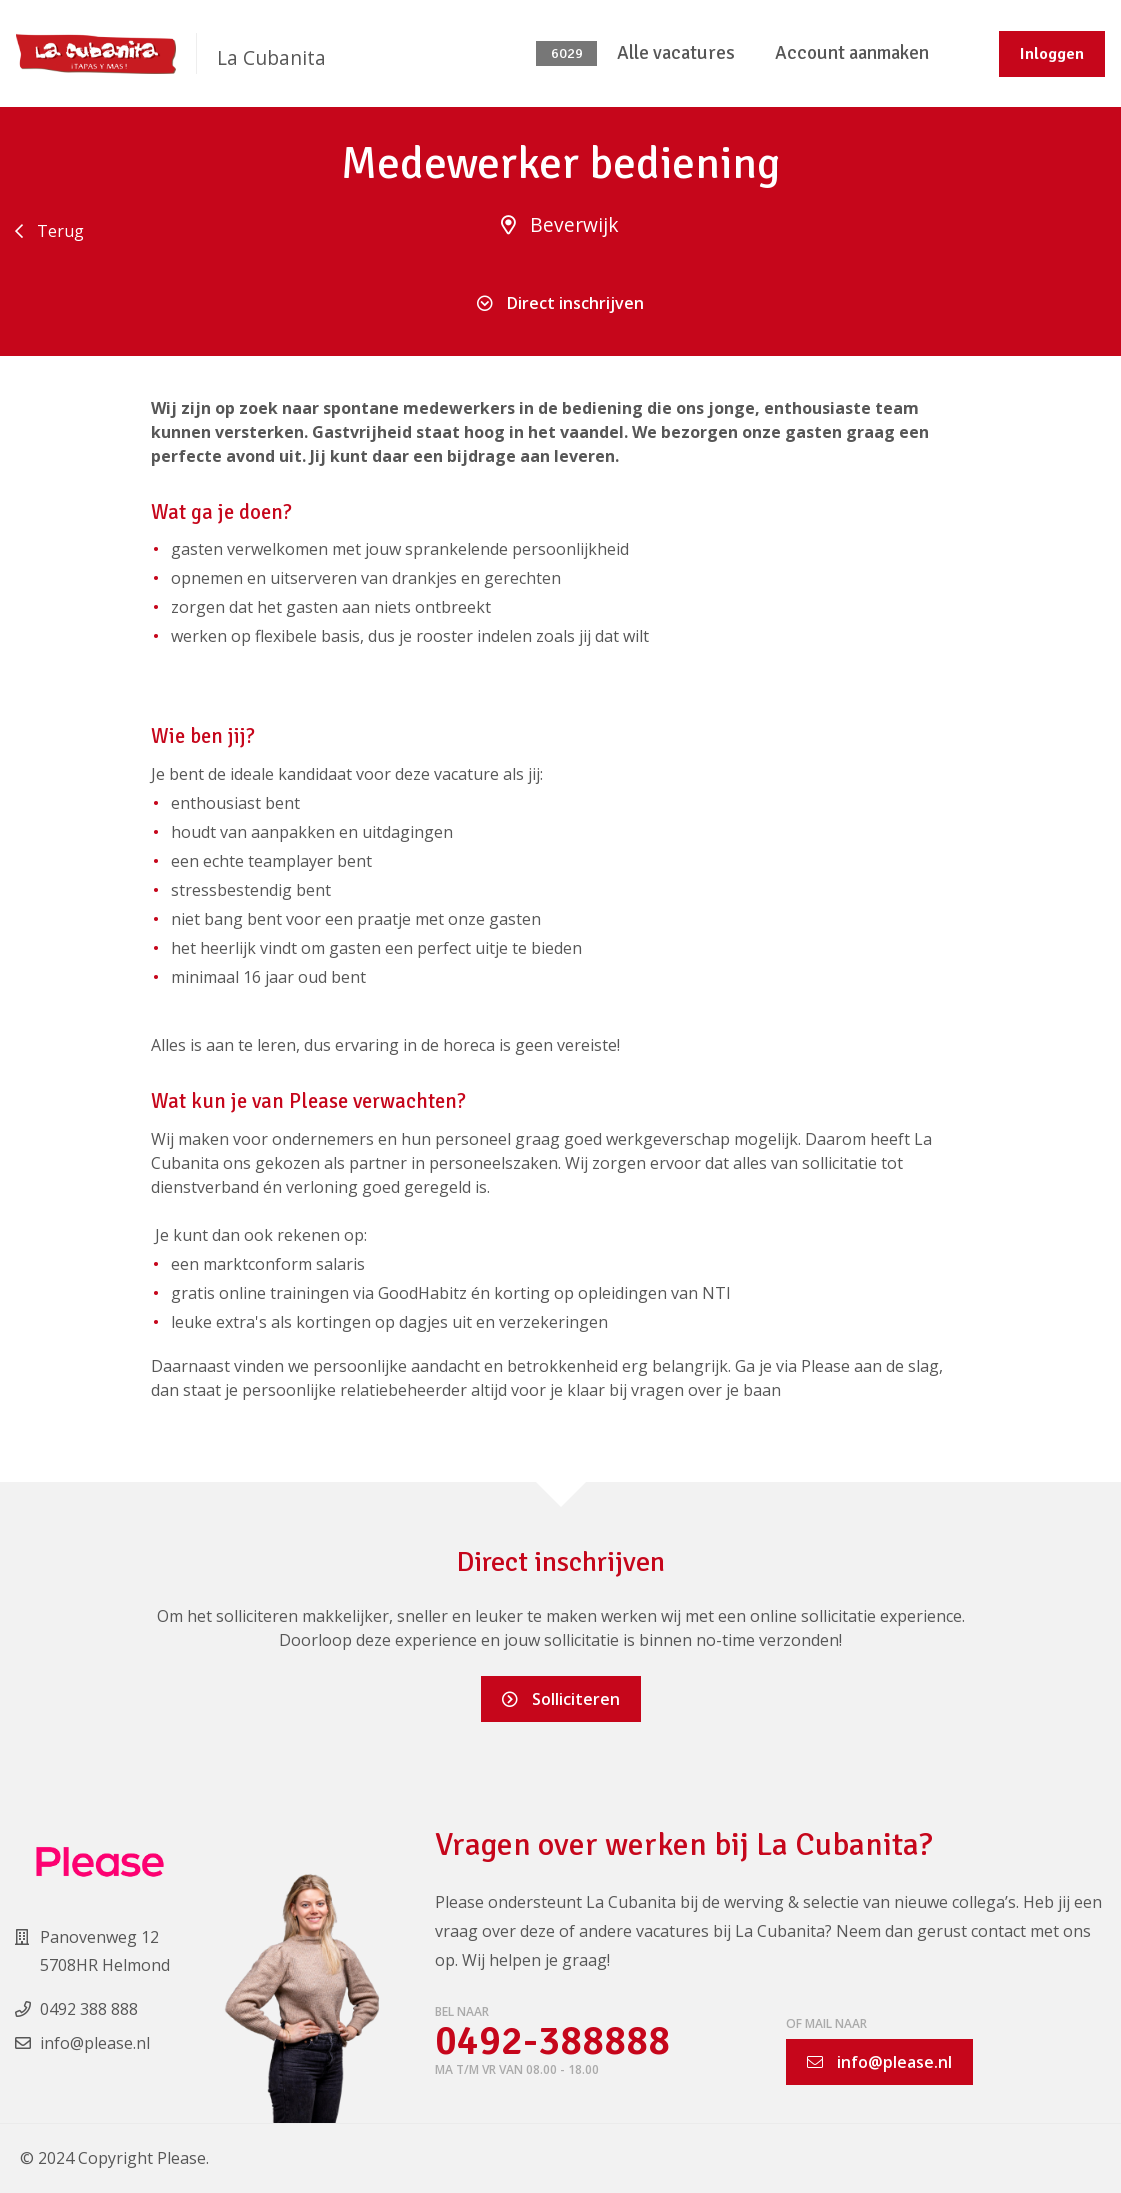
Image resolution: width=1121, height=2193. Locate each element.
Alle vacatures (676, 53)
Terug (49, 231)
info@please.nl (879, 2062)
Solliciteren (561, 1699)
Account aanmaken (852, 53)
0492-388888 (552, 2041)
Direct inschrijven (560, 303)
